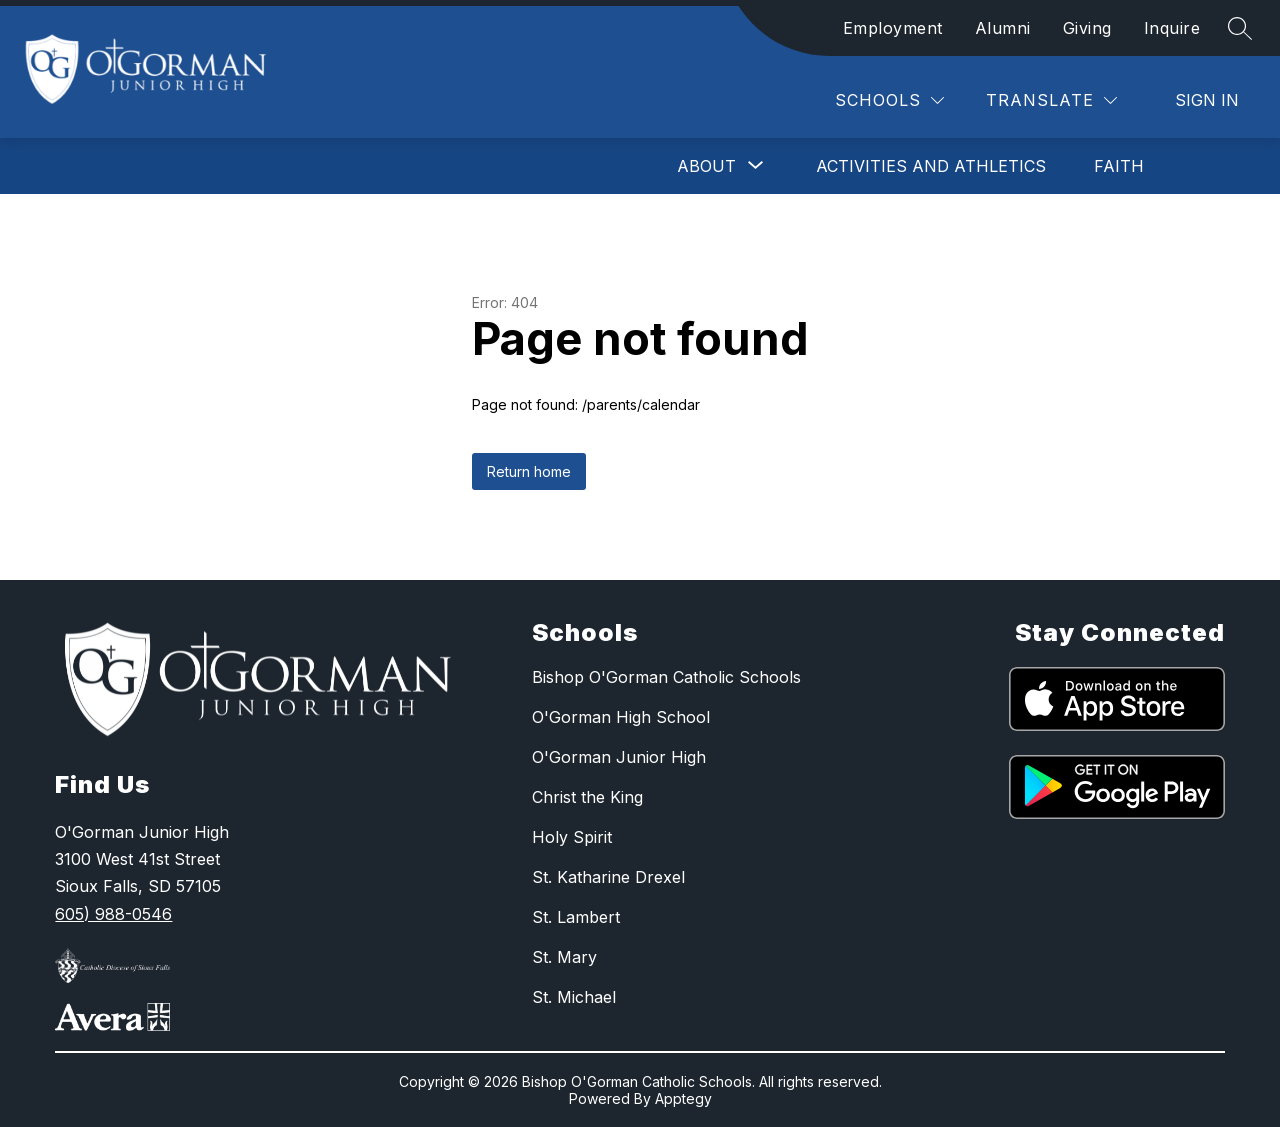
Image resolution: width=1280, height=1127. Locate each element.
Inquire (1172, 28)
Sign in (1207, 100)
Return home (529, 471)
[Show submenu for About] (706, 166)
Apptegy (683, 1098)
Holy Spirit (572, 837)
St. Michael (574, 997)
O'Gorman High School (621, 717)
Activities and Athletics (931, 166)
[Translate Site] (1051, 100)
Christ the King (587, 797)
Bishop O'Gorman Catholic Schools (666, 677)
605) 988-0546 (113, 914)
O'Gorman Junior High (619, 757)
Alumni (1003, 28)
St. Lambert (576, 917)
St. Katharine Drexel (608, 877)
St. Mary (564, 957)
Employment (893, 28)
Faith (1119, 166)
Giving (1087, 28)
